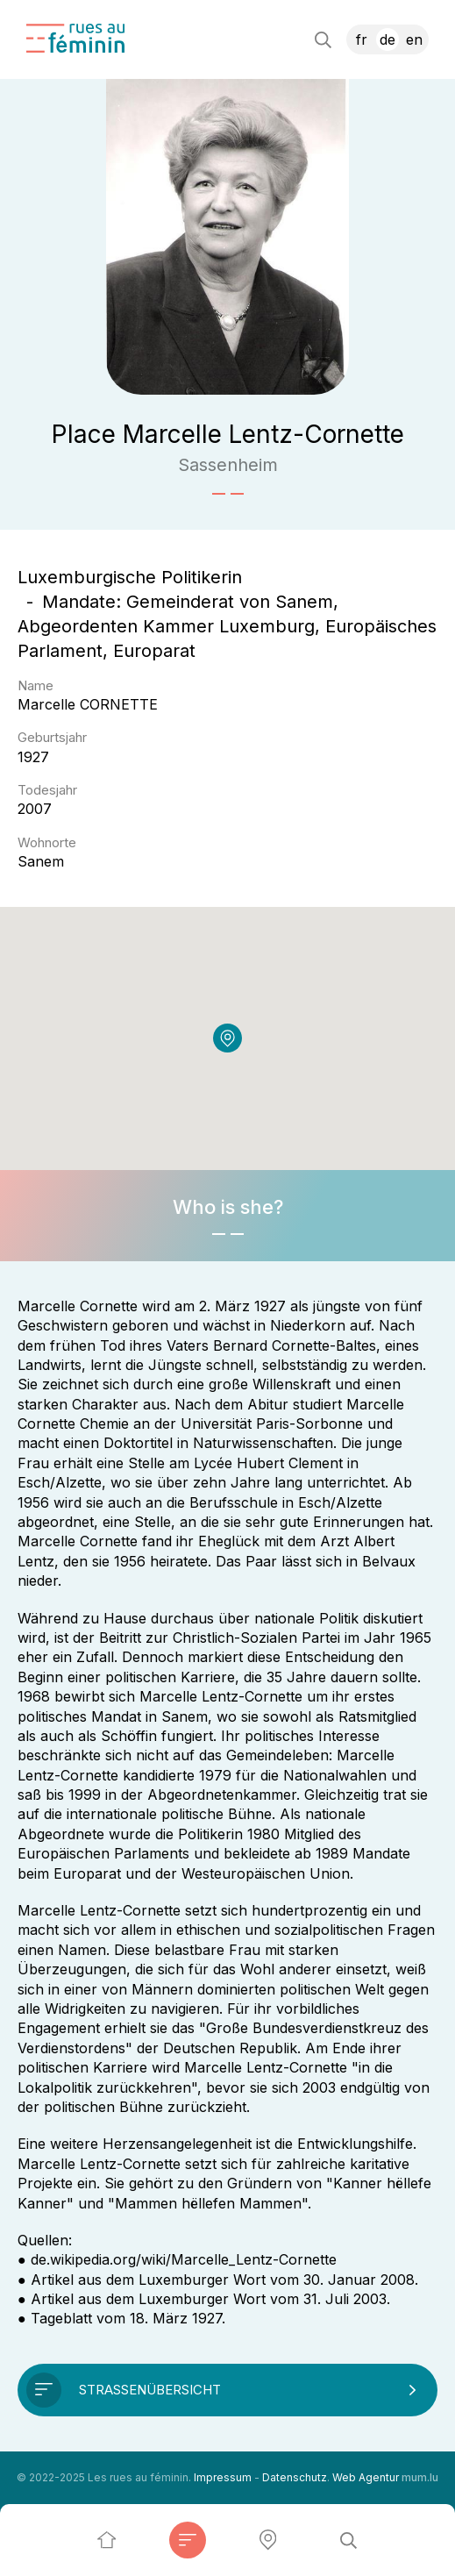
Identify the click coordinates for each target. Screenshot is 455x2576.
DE (387, 39)
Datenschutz (294, 2477)
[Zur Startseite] (75, 38)
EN (414, 39)
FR (361, 39)
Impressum (223, 2477)
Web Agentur (365, 2477)
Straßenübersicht (150, 2389)
